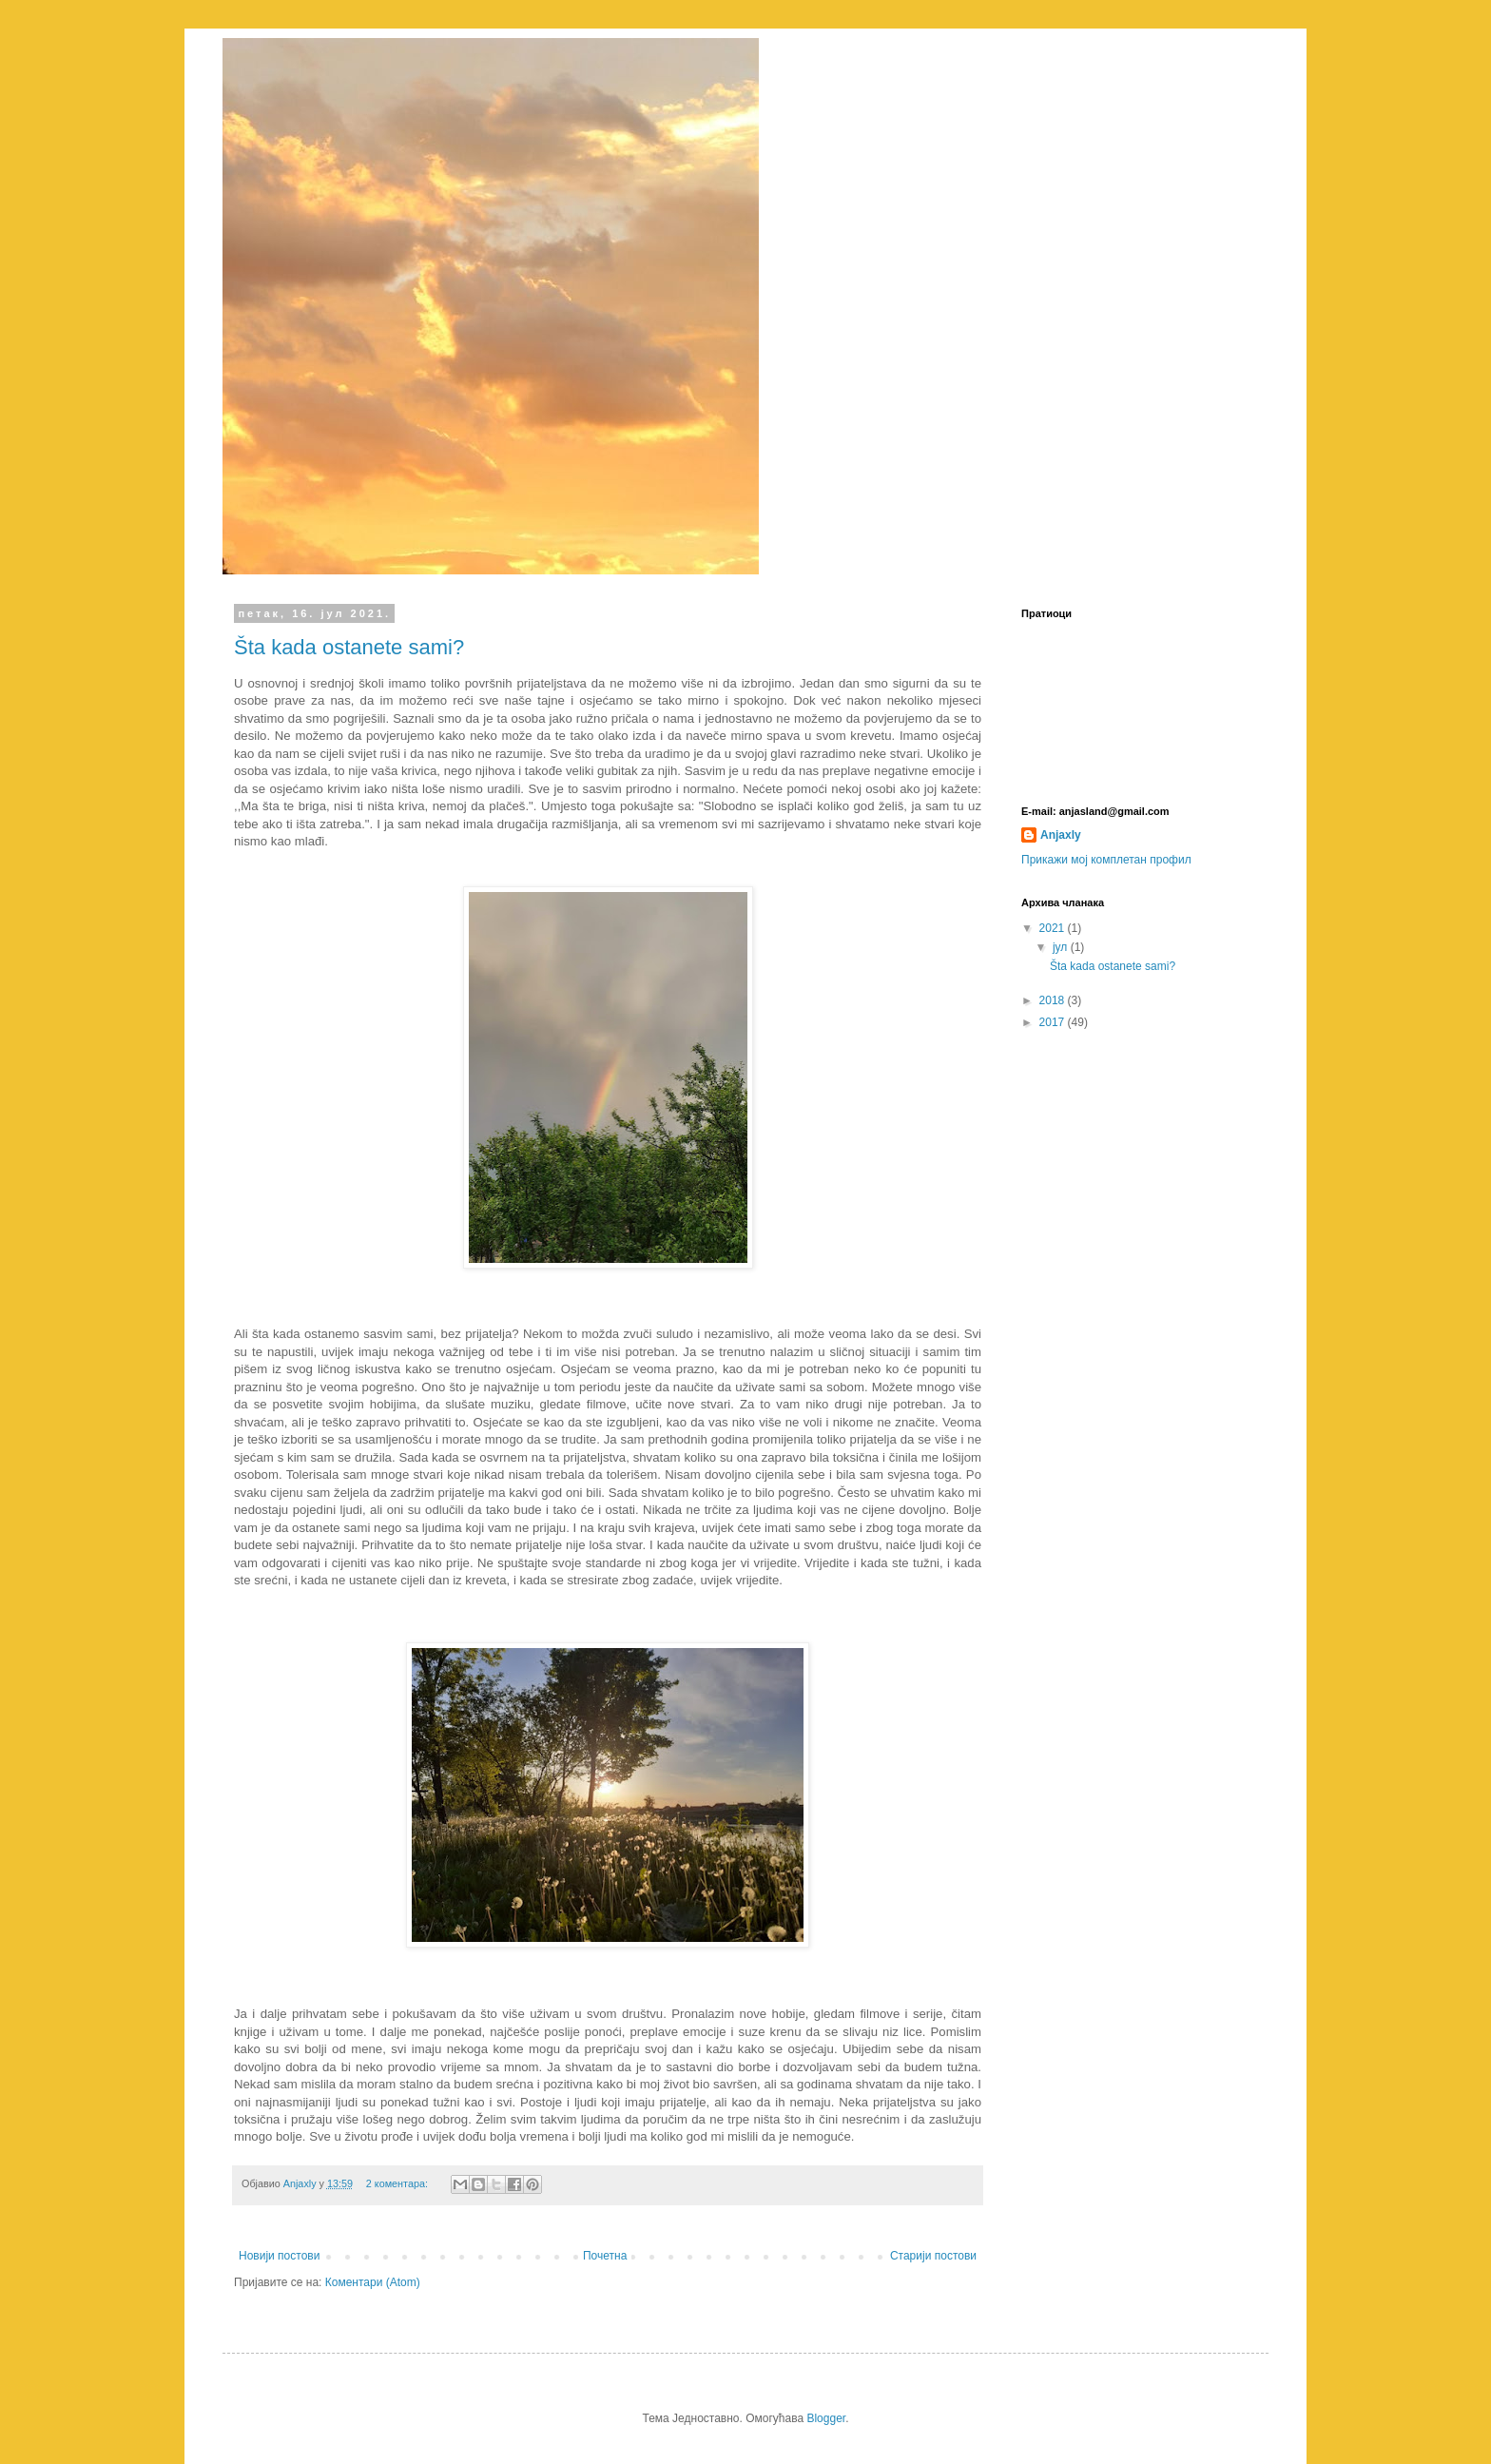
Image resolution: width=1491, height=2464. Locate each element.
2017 (1053, 1022)
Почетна (605, 2255)
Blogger (825, 2418)
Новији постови (279, 2255)
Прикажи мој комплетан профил (1106, 859)
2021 (1053, 928)
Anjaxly (1060, 835)
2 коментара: (398, 2183)
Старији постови (933, 2255)
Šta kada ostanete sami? (349, 647)
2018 (1053, 1000)
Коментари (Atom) (372, 2282)
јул (1062, 947)
